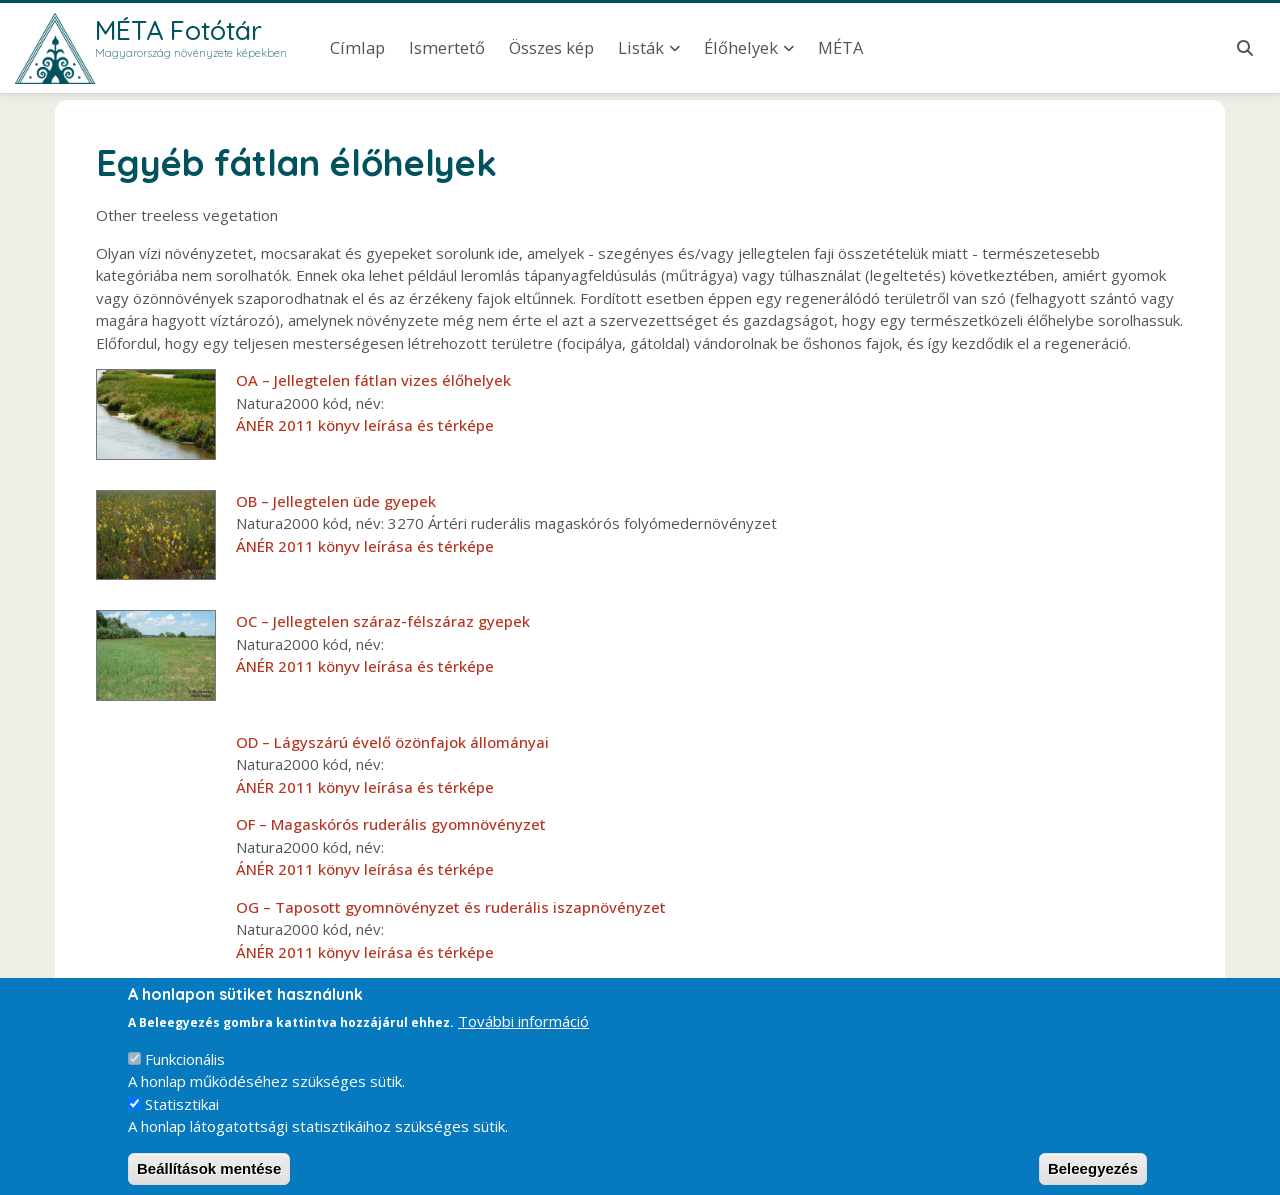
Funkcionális (185, 1074)
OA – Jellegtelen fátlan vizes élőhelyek (373, 380)
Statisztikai (182, 1119)
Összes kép (551, 47)
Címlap (357, 47)
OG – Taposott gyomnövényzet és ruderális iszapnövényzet (451, 907)
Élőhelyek (741, 47)
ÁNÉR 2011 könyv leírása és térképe (365, 425)
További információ (523, 1036)
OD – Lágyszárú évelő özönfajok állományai (392, 742)
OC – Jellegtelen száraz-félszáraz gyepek (383, 621)
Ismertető (447, 47)
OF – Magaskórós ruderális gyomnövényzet (391, 824)
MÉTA (840, 47)
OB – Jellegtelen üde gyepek (336, 501)
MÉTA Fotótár (178, 30)
